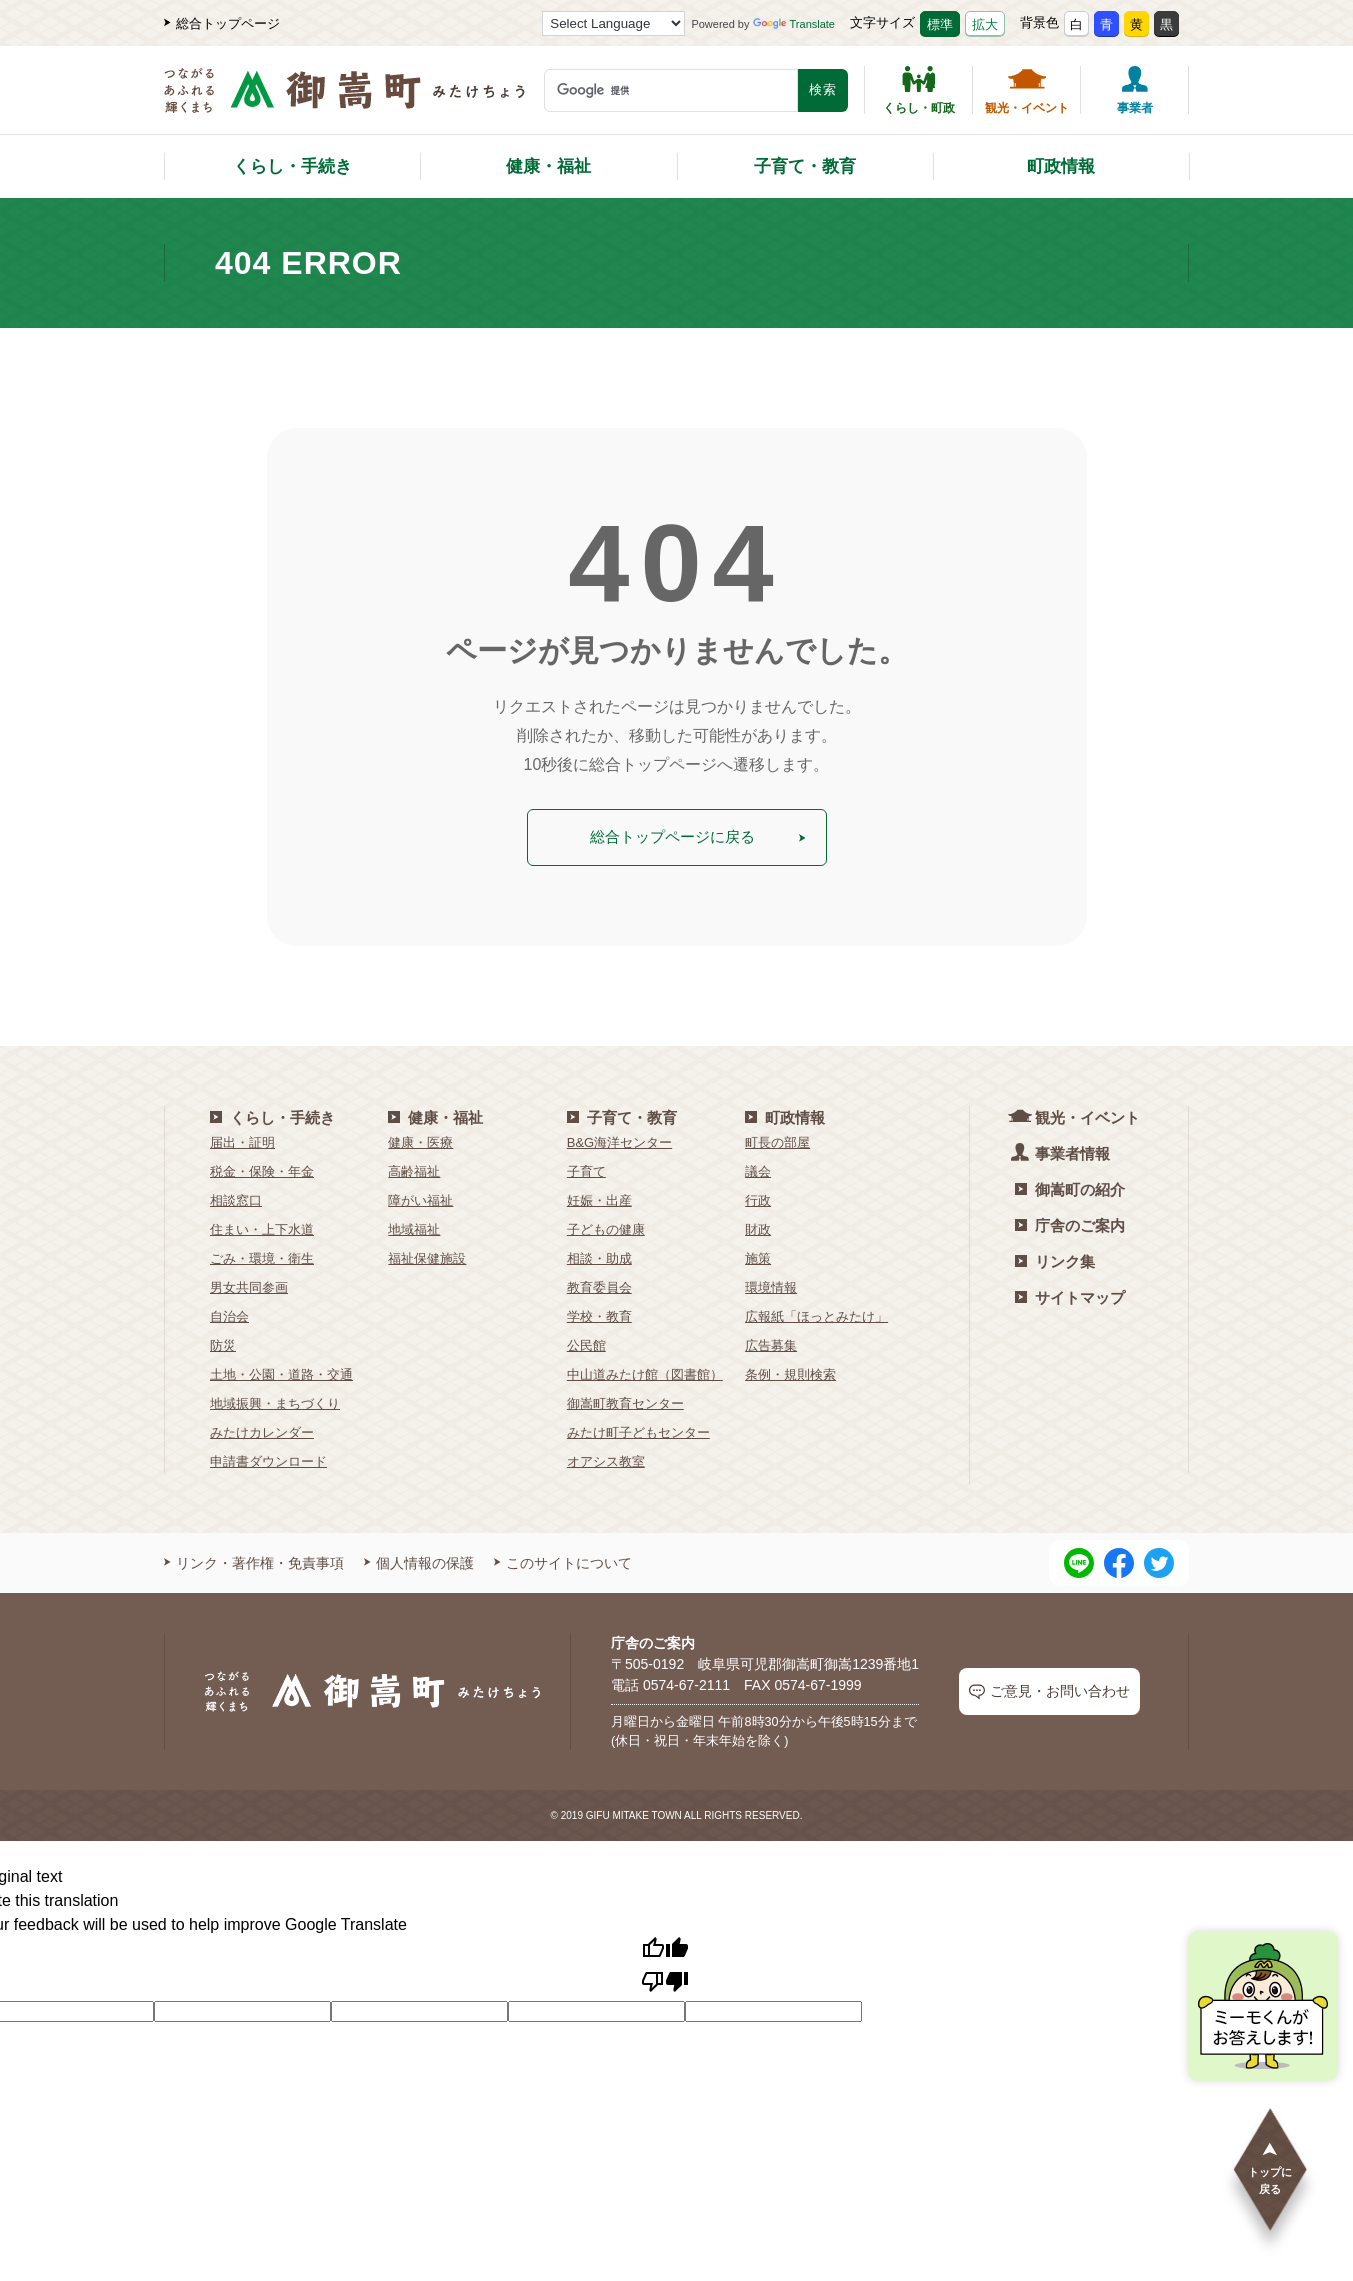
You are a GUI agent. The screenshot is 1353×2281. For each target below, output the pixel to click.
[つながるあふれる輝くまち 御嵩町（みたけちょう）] (344, 100)
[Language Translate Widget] (613, 23)
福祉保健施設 (427, 1255)
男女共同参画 (249, 1284)
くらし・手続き (292, 166)
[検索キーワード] (671, 90)
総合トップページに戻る (697, 835)
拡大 (985, 24)
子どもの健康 (606, 1226)
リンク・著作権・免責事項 (254, 1560)
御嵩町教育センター (625, 1400)
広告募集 (771, 1342)
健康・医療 (420, 1139)
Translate (794, 24)
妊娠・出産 (599, 1197)
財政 (758, 1226)
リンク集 (1055, 1258)
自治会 (229, 1313)
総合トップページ (222, 23)
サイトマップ (1070, 1294)
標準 (940, 24)
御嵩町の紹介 (1070, 1186)
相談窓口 (236, 1197)
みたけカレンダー (262, 1429)
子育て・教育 (805, 166)
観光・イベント (1027, 90)
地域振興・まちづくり (275, 1400)
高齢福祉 (414, 1168)
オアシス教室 (606, 1458)
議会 (758, 1168)
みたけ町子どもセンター (638, 1429)
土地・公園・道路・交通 (281, 1371)
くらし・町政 (919, 90)
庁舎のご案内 (1070, 1222)
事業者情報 (1062, 1149)
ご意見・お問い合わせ (1049, 1689)
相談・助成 (599, 1255)
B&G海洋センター (619, 1139)
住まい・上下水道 (262, 1226)
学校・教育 (599, 1313)
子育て (586, 1168)
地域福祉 (414, 1226)
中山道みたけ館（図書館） (645, 1371)
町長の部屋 (777, 1139)
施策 (758, 1255)
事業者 (1135, 90)
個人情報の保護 (419, 1560)
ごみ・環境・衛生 (262, 1255)
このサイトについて (563, 1560)
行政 (758, 1197)
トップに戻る (1270, 2167)
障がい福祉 (420, 1197)
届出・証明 (242, 1139)
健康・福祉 (548, 166)
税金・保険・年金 (262, 1168)
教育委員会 (599, 1284)
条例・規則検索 (790, 1371)
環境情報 (771, 1284)
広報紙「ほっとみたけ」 (816, 1313)
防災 (223, 1342)
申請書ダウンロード (268, 1458)
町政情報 (1061, 166)
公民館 (586, 1342)
